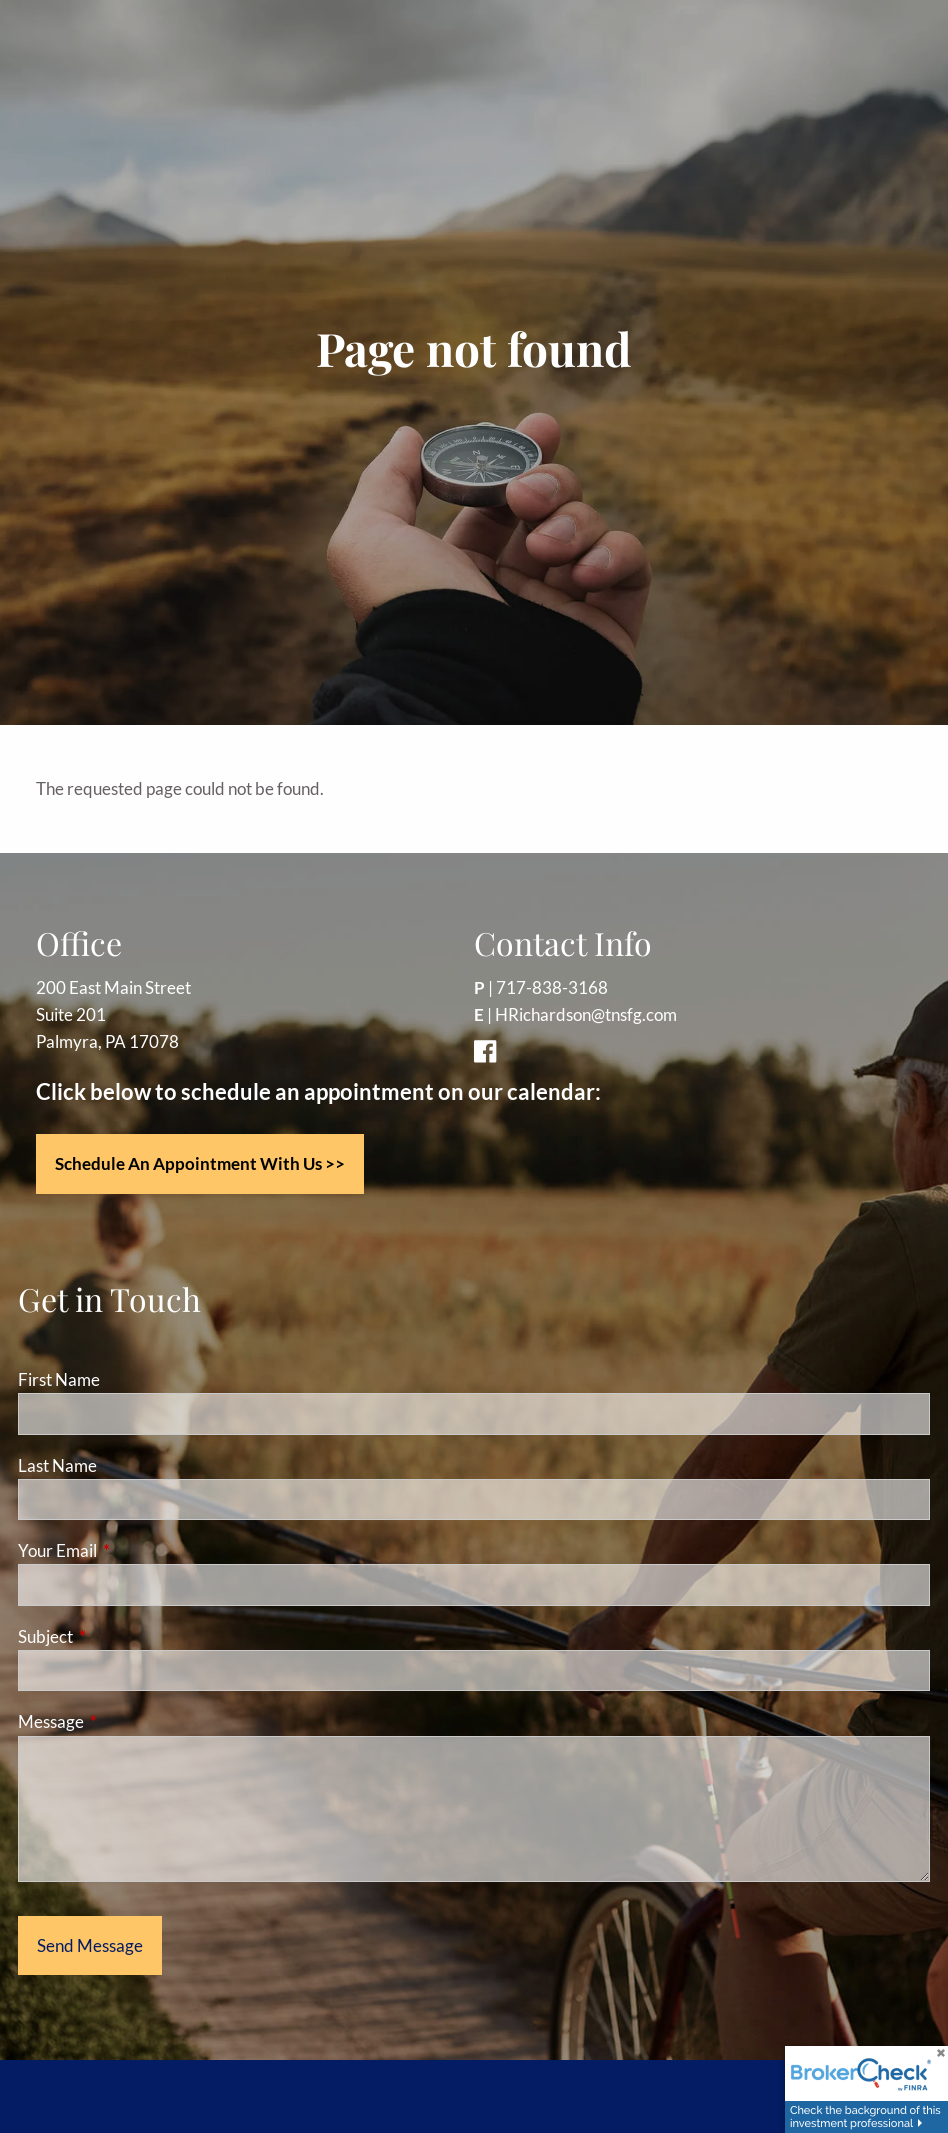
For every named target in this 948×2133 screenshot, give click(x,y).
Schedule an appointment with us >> (200, 1163)
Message (128, 1721)
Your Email (135, 1550)
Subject (123, 1636)
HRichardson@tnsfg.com (586, 1014)
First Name (59, 1379)
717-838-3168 (552, 987)
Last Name (57, 1465)
